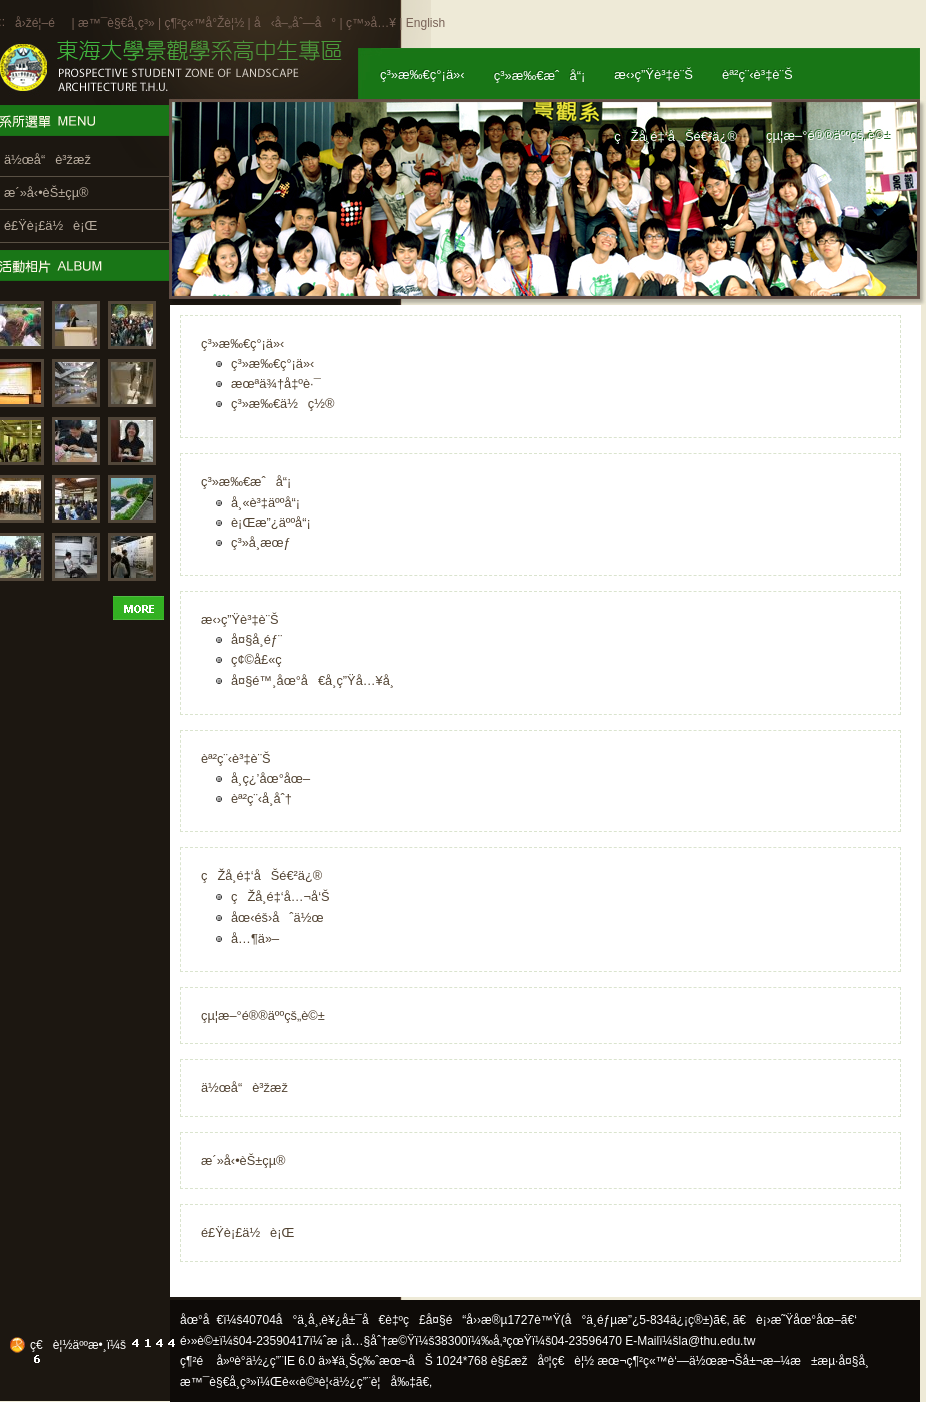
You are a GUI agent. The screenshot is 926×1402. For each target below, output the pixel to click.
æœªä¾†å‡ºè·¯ (276, 383)
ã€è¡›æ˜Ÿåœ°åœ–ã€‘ (795, 1320)
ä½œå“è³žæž (249, 1087)
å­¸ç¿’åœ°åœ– (270, 778)
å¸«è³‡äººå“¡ (265, 502)
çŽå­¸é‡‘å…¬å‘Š (280, 896)
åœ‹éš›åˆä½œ (277, 917)
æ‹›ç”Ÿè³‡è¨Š (240, 619)
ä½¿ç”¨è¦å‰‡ (374, 1382)
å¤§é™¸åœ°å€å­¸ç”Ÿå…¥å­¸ (312, 680)
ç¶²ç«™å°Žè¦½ (204, 23)
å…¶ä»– (255, 938)
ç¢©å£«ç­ (261, 659)
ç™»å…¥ (371, 23)
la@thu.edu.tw (717, 1341)
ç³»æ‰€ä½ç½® (282, 403)
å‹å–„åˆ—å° (295, 23)
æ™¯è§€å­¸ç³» (118, 23)
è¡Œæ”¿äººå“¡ (271, 522)
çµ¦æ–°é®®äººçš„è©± (263, 1015)
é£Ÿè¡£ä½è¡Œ (247, 1232)
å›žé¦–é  (41, 23)
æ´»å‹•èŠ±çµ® (243, 1160)
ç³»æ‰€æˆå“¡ (246, 481)
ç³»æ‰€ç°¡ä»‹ (242, 343)
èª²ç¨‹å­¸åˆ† (261, 798)
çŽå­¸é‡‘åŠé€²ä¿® (261, 875)
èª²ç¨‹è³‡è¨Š (235, 758)
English (425, 23)
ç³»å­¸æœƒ (261, 542)
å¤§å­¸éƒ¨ (256, 639)
